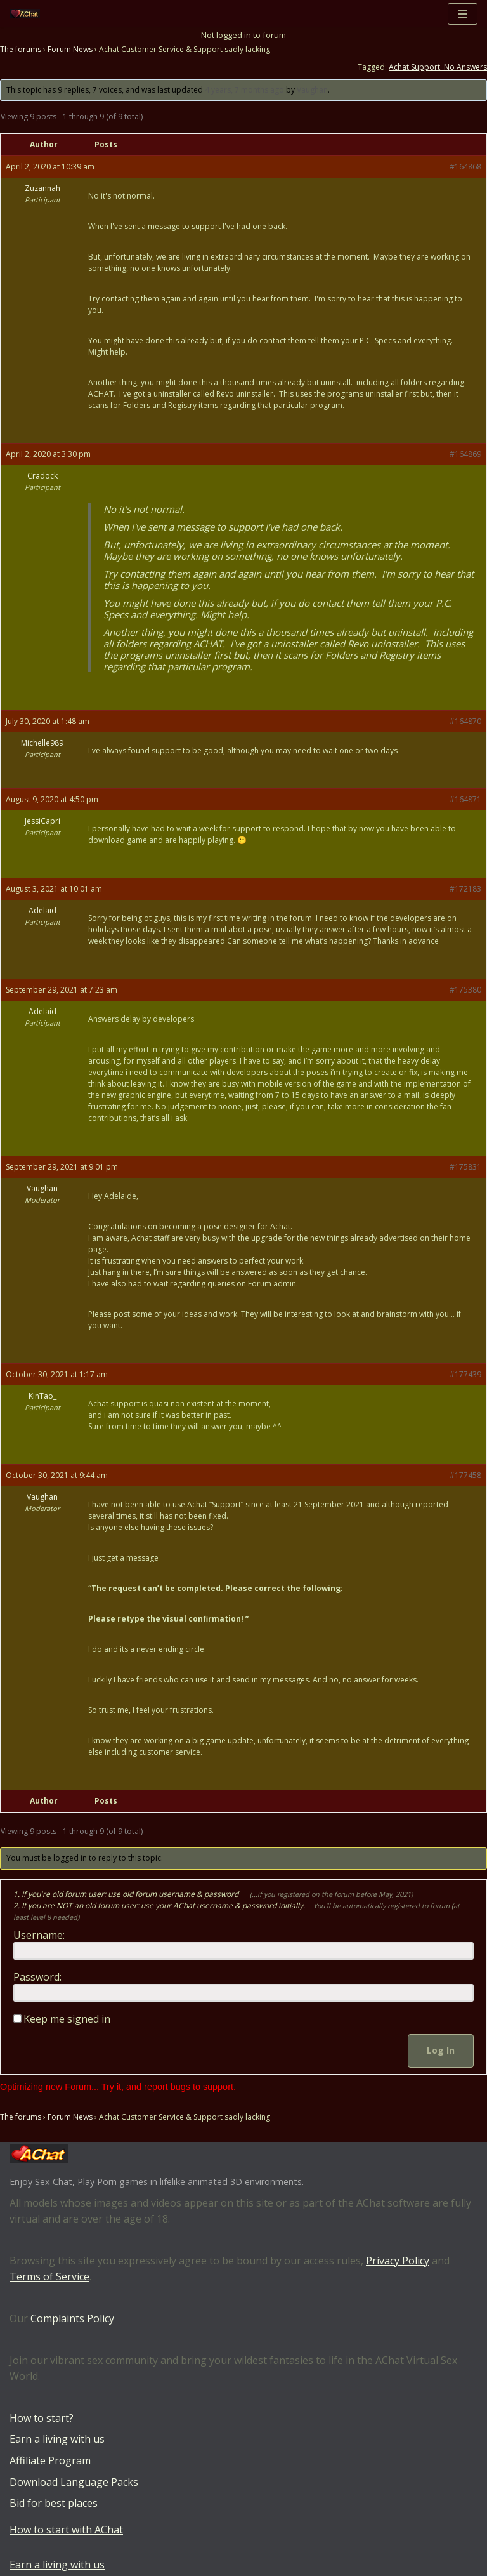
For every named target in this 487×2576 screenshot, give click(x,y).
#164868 (465, 166)
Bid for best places (54, 2503)
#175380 (465, 989)
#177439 (465, 1374)
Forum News (70, 49)
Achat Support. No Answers (438, 67)
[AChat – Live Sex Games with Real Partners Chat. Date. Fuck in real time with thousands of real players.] (28, 13)
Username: (39, 1935)
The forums (20, 49)
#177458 (465, 1475)
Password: (37, 1977)
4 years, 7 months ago (244, 89)
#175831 (465, 1166)
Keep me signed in (66, 2018)
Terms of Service (49, 2277)
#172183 (465, 888)
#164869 (465, 454)
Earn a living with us (57, 2440)
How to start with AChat (66, 2530)
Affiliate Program (50, 2460)
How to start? (42, 2418)
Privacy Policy (397, 2261)
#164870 (465, 721)
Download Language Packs (74, 2482)
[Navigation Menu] (462, 14)
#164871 (465, 799)
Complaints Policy (72, 2318)
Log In (441, 2050)
